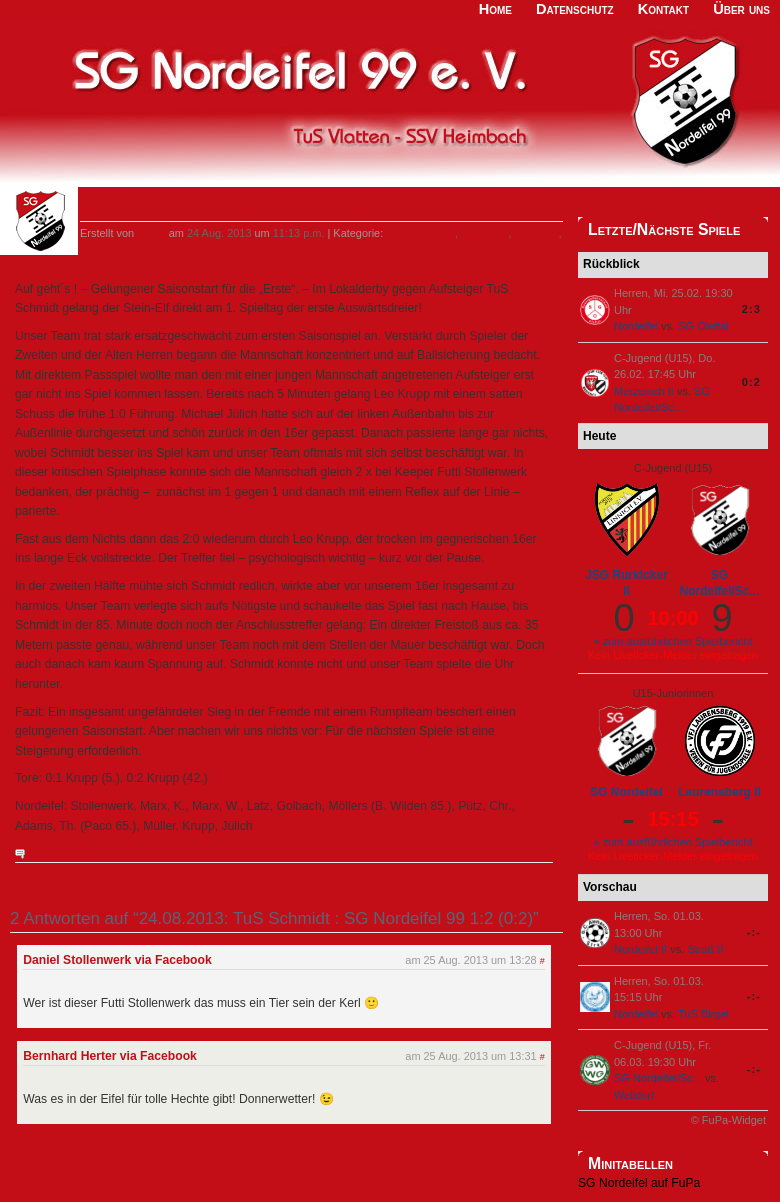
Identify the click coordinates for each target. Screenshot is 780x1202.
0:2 (751, 382)
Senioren (537, 233)
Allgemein (484, 233)
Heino (151, 233)
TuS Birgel (703, 1014)
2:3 (751, 309)
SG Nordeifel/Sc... (719, 583)
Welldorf (634, 1095)
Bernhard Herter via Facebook (110, 1056)
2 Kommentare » (67, 853)
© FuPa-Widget (728, 1120)
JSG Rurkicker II (626, 583)
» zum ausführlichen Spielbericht (673, 641)
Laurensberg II (719, 792)
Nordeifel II (640, 949)
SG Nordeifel (111, 251)
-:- (754, 932)
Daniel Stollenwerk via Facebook (117, 960)
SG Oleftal (703, 326)
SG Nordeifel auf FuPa (639, 1183)
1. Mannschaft (420, 233)
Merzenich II (644, 391)
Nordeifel (636, 326)
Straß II (705, 949)
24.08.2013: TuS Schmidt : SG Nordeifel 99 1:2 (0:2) (277, 208)
